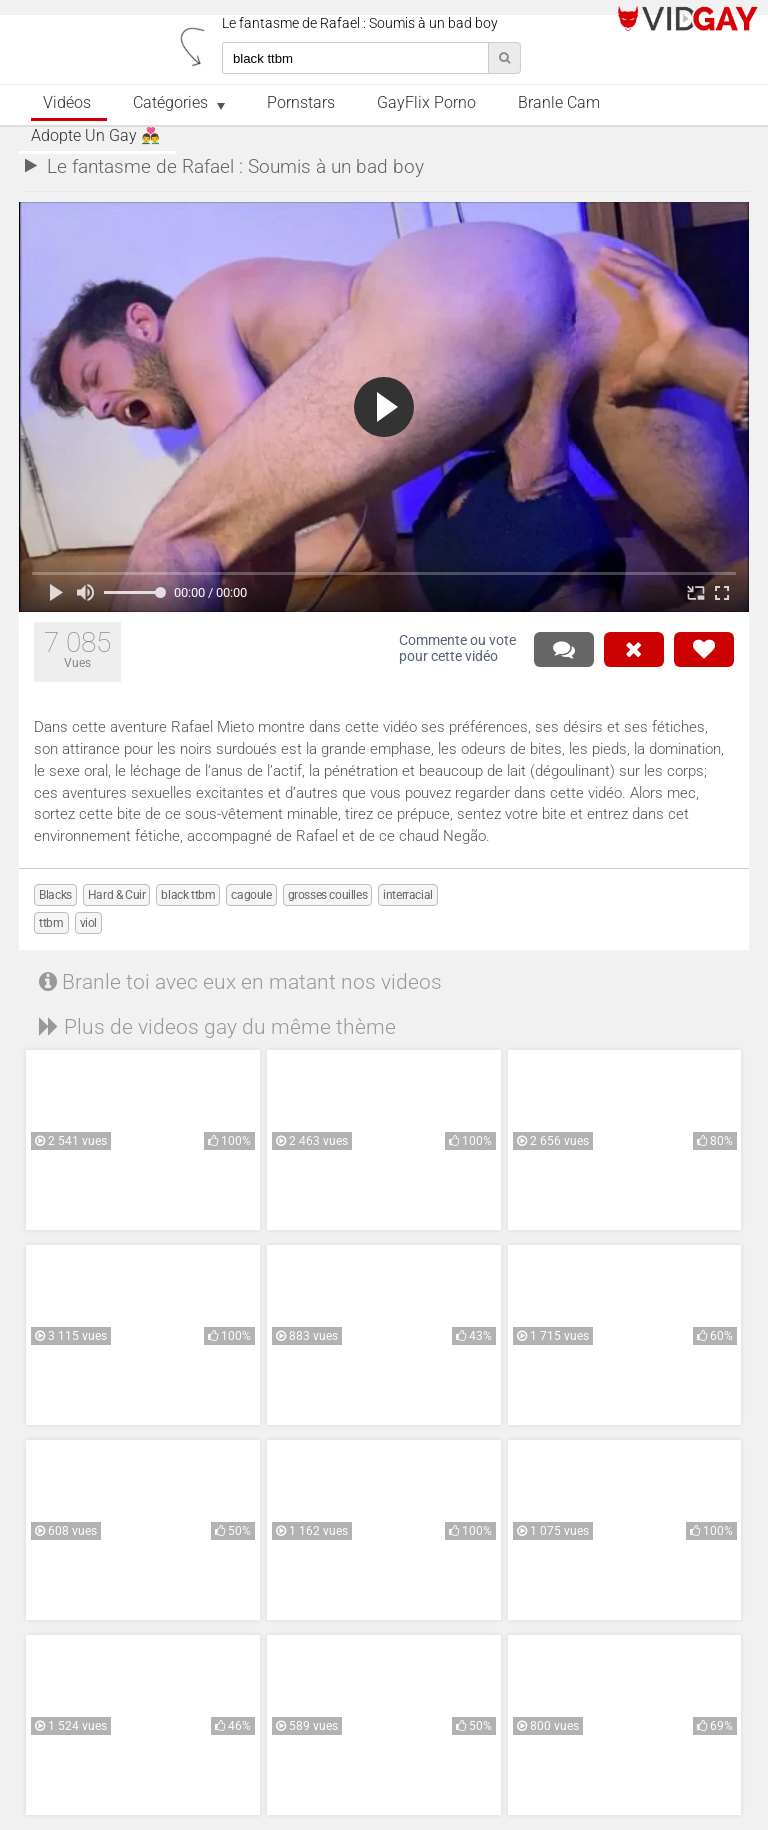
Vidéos (67, 103)
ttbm (51, 923)
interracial (408, 895)
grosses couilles (328, 895)
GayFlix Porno (426, 103)
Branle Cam (559, 103)
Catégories (170, 103)
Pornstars (301, 103)
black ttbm (188, 895)
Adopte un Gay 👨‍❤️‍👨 (95, 136)
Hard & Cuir (117, 895)
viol (88, 923)
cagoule (251, 895)
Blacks (55, 895)
